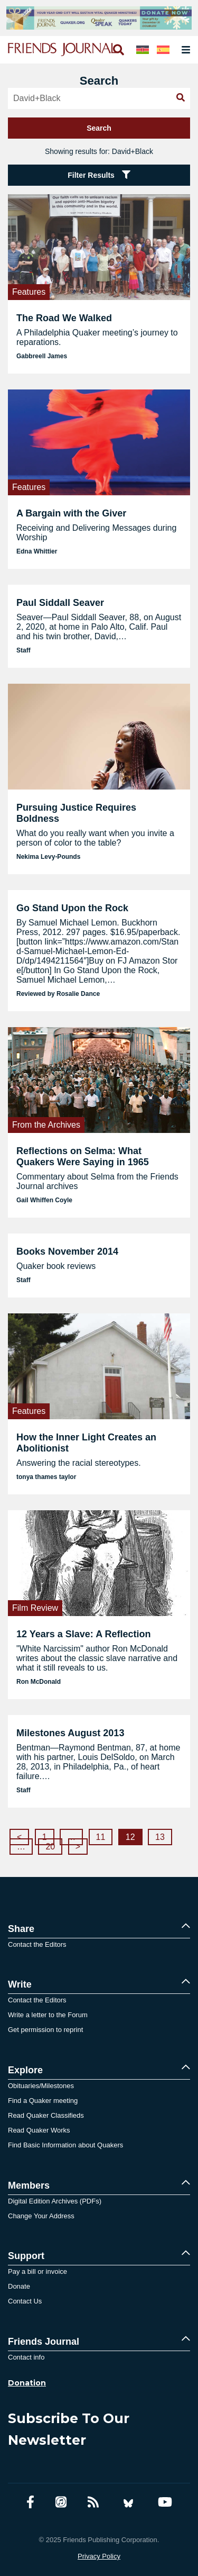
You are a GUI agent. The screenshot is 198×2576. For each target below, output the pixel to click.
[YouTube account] (165, 2502)
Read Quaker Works (39, 2130)
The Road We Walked (64, 318)
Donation (27, 2383)
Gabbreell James (41, 356)
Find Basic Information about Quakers (65, 2145)
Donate (19, 2286)
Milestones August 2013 (70, 1733)
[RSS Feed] (93, 2502)
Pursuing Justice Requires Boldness (76, 813)
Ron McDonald (38, 1681)
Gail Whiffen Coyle (44, 1200)
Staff (23, 650)
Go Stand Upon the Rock (72, 908)
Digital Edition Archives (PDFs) (54, 2201)
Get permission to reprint (45, 2030)
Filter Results (99, 174)
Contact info (26, 2357)
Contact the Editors (37, 1944)
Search (99, 128)
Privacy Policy (99, 2556)
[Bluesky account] (128, 2502)
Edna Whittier (36, 551)
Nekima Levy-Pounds (48, 856)
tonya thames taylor (46, 1477)
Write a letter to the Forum (48, 2015)
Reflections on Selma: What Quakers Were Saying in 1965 (82, 1156)
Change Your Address (41, 2216)
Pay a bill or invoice (37, 2271)
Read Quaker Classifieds (46, 2115)
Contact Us (25, 2301)
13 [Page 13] (160, 1837)
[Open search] (117, 50)
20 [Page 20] (50, 1846)
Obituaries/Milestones (41, 2086)
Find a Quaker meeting (43, 2101)
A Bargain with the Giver (71, 513)
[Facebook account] (30, 2502)
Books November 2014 (67, 1251)
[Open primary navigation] (183, 50)
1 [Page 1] (44, 1837)
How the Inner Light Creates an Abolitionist (86, 1443)
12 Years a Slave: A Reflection (83, 1634)
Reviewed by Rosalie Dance (58, 993)
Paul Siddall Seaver (60, 602)
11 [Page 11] (101, 1837)
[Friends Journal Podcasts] (61, 2502)
